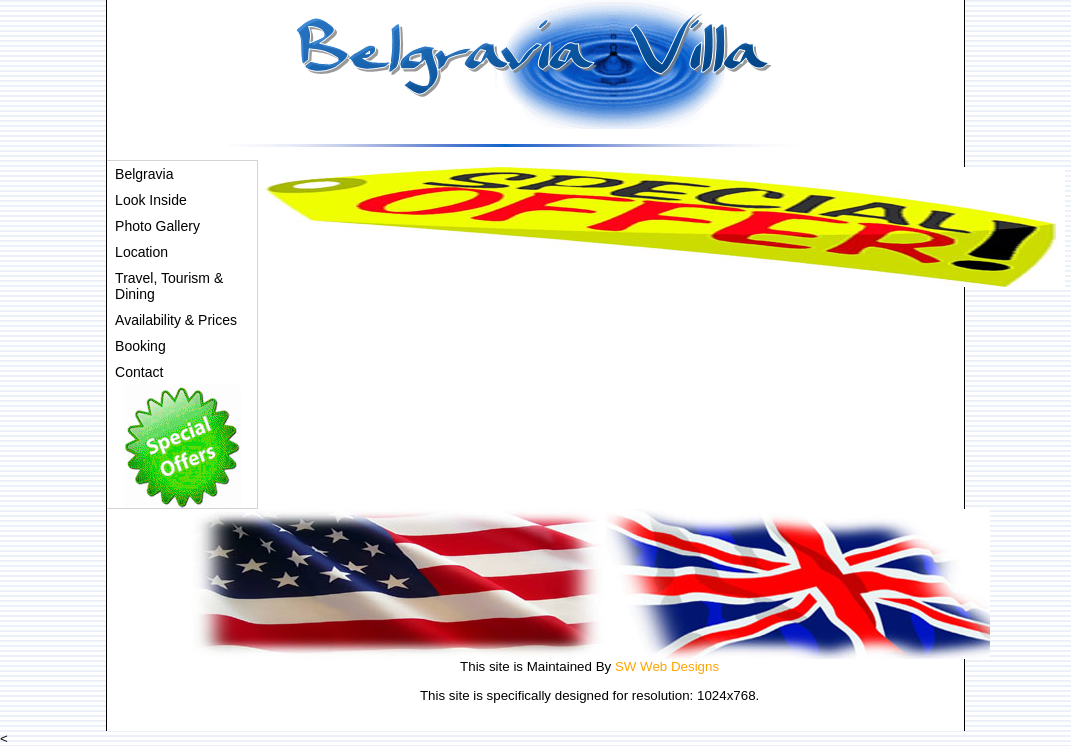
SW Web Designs (667, 666)
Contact (139, 372)
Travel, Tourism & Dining (169, 286)
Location (141, 252)
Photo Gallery (157, 226)
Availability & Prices (176, 320)
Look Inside (151, 200)
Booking (140, 346)
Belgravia (144, 174)
